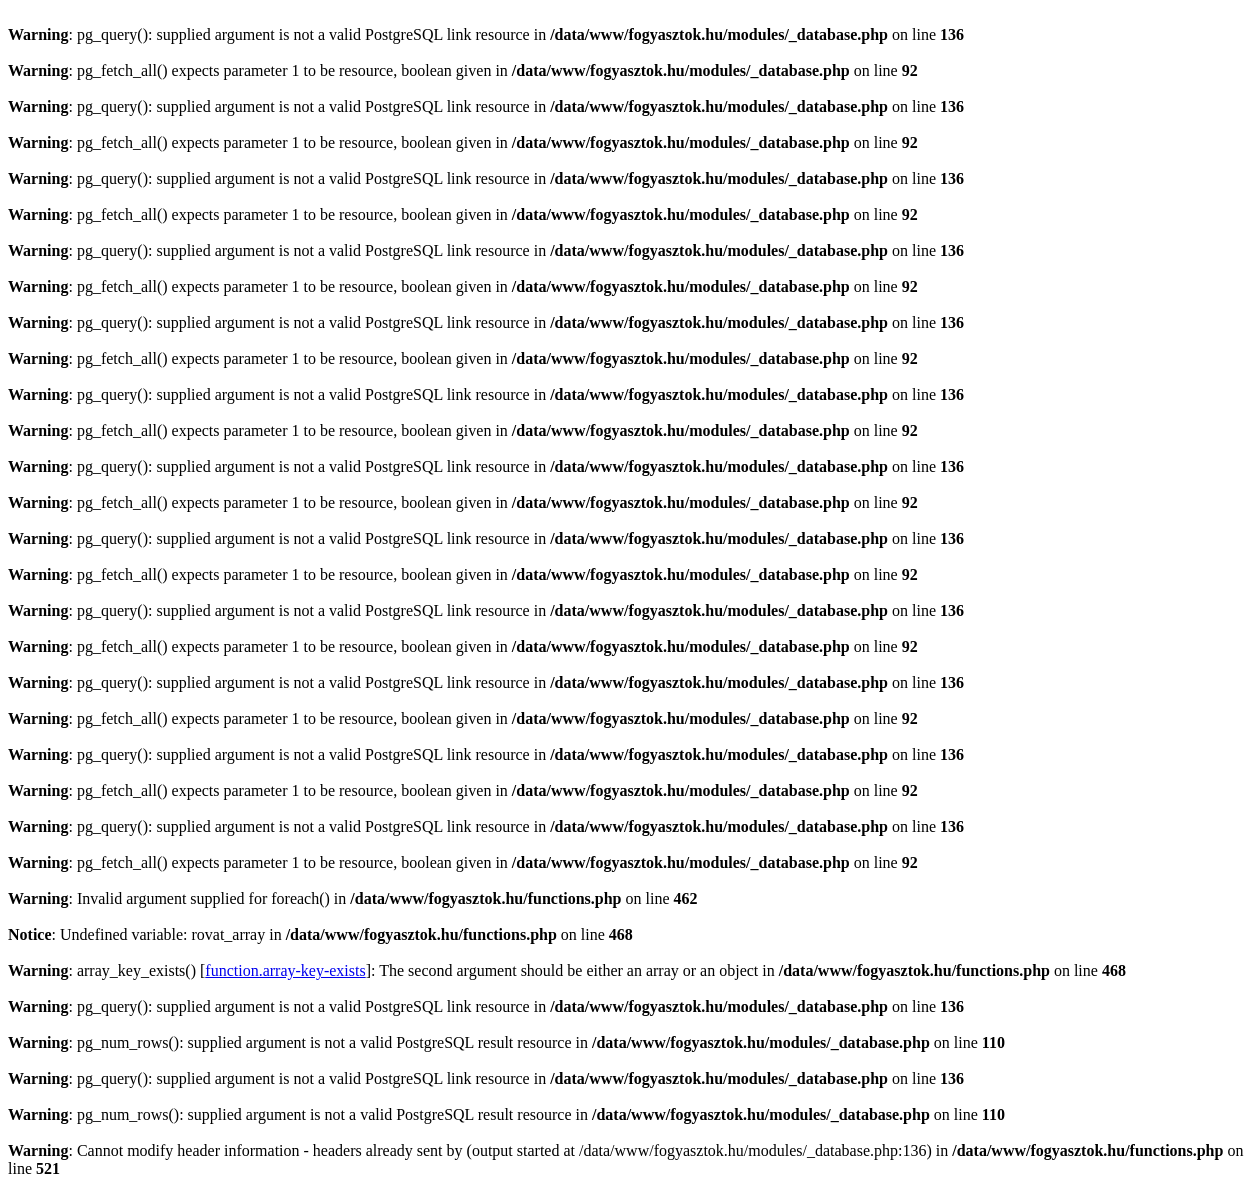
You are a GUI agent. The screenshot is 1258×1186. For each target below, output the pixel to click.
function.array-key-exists (285, 970)
